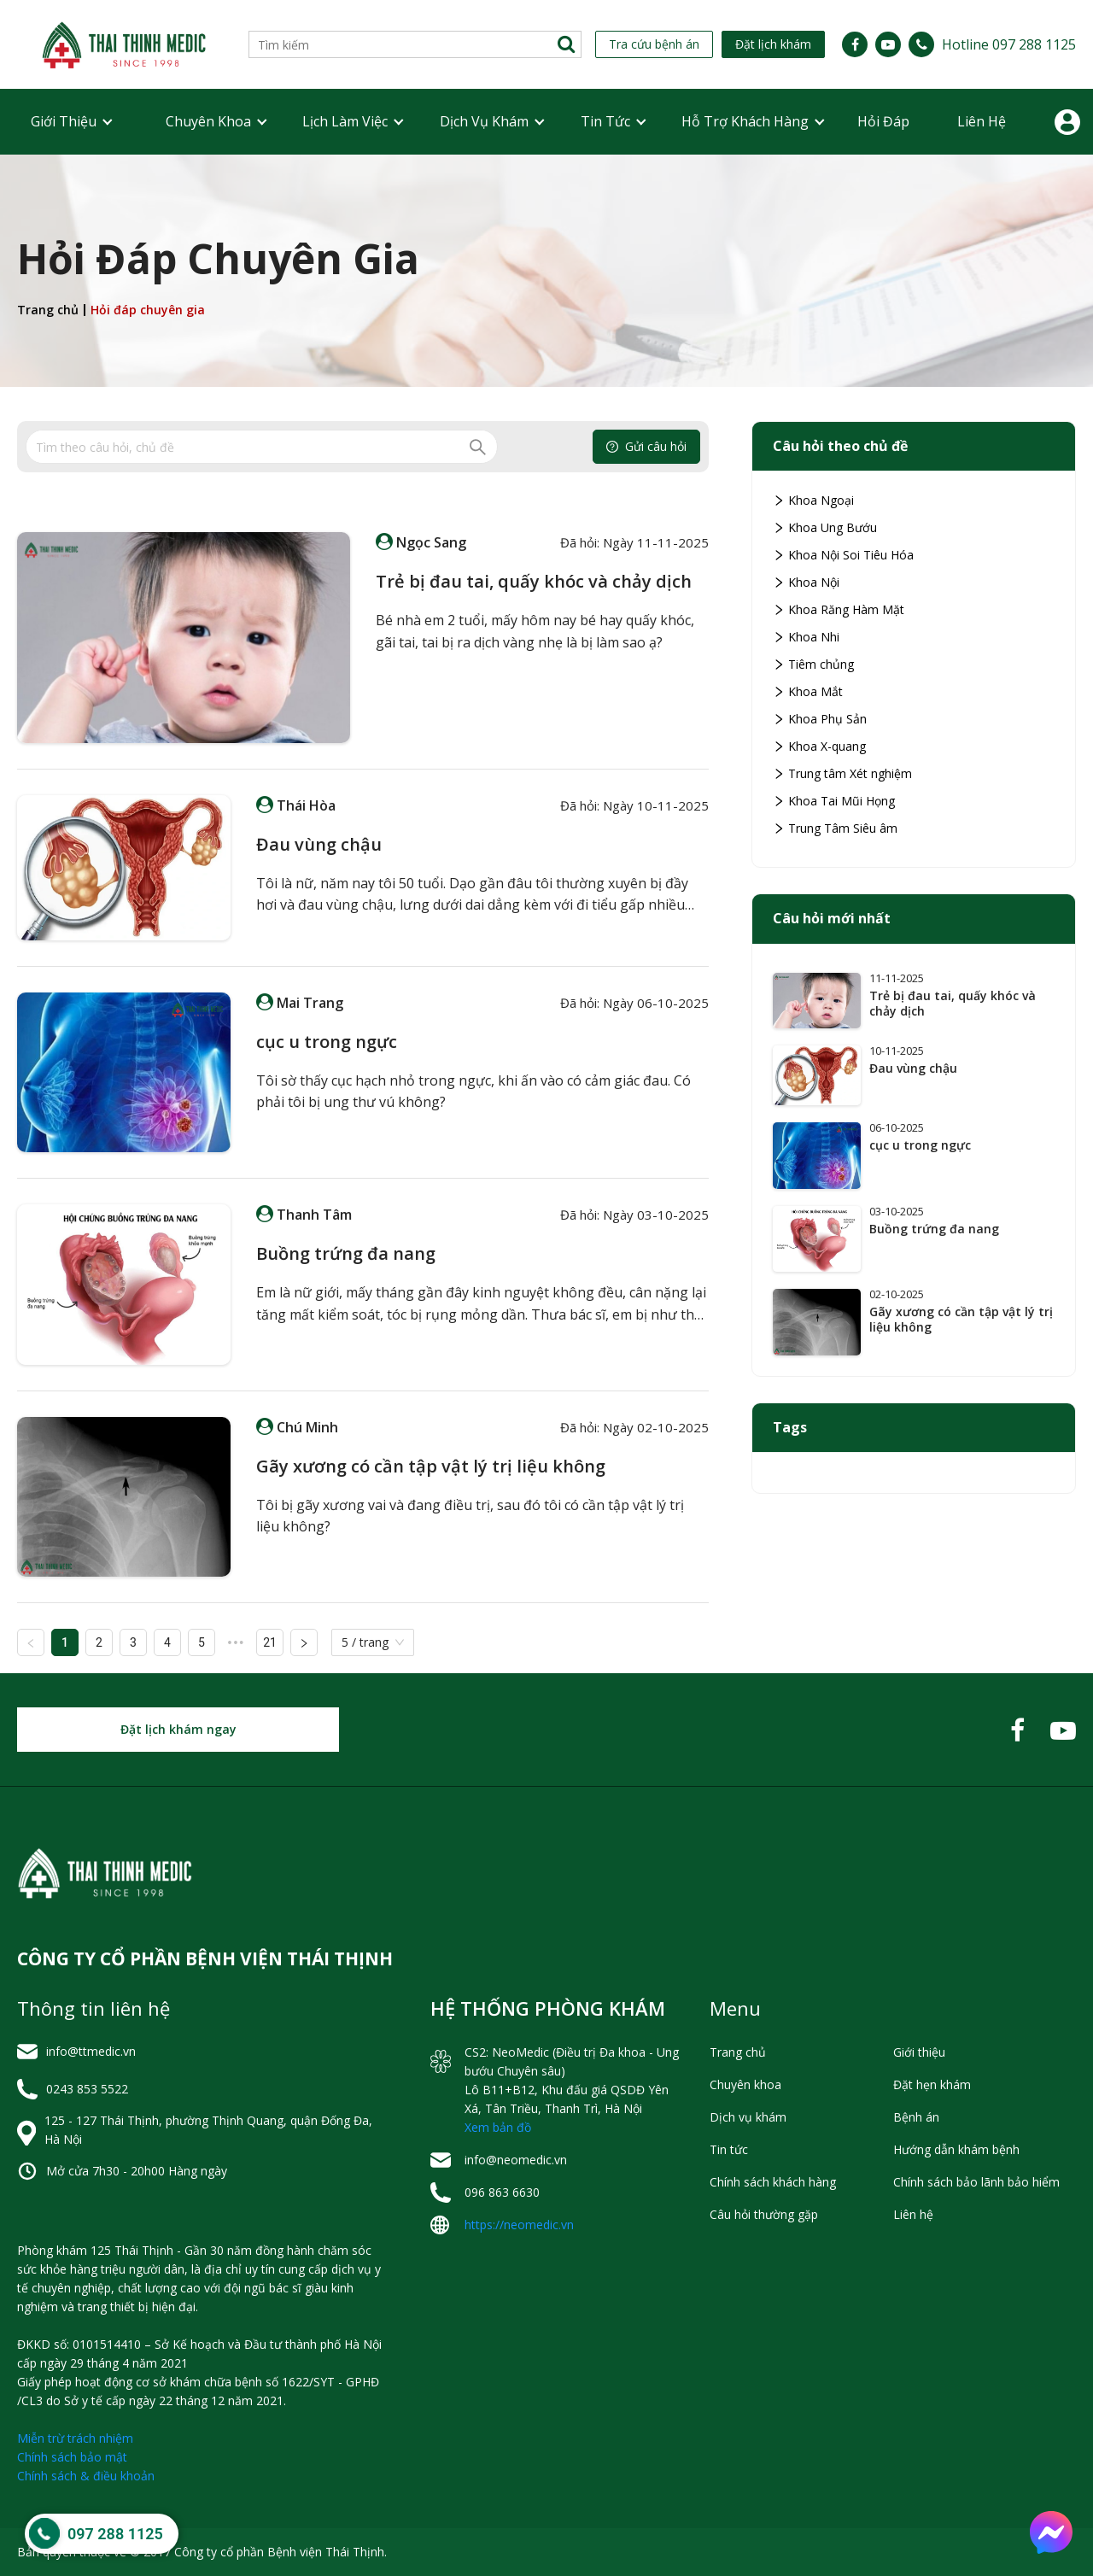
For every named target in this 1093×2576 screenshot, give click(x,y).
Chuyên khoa (208, 121)
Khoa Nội (806, 582)
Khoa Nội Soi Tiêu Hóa (843, 555)
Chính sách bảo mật (72, 2457)
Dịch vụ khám (484, 121)
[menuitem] (63, 122)
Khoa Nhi (806, 637)
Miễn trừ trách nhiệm (75, 2438)
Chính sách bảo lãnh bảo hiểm (976, 2182)
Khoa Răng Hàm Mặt (838, 609)
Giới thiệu (63, 121)
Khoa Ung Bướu (825, 527)
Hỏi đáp (883, 121)
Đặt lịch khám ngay (178, 1729)
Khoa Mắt (808, 691)
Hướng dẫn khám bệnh (956, 2149)
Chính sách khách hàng (773, 2182)
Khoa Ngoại (813, 500)
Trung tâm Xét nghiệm (842, 773)
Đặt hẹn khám (932, 2084)
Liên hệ (981, 121)
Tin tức (605, 121)
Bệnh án (916, 2117)
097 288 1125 (115, 2534)
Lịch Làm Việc (345, 121)
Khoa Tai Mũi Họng (834, 801)
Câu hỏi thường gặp (764, 2214)
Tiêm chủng (813, 664)
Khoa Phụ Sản (820, 719)
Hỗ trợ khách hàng (745, 121)
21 (270, 1642)
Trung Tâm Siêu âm (835, 828)
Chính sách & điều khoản (86, 2476)
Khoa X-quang (819, 746)
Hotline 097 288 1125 (1009, 44)
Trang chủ (48, 310)
